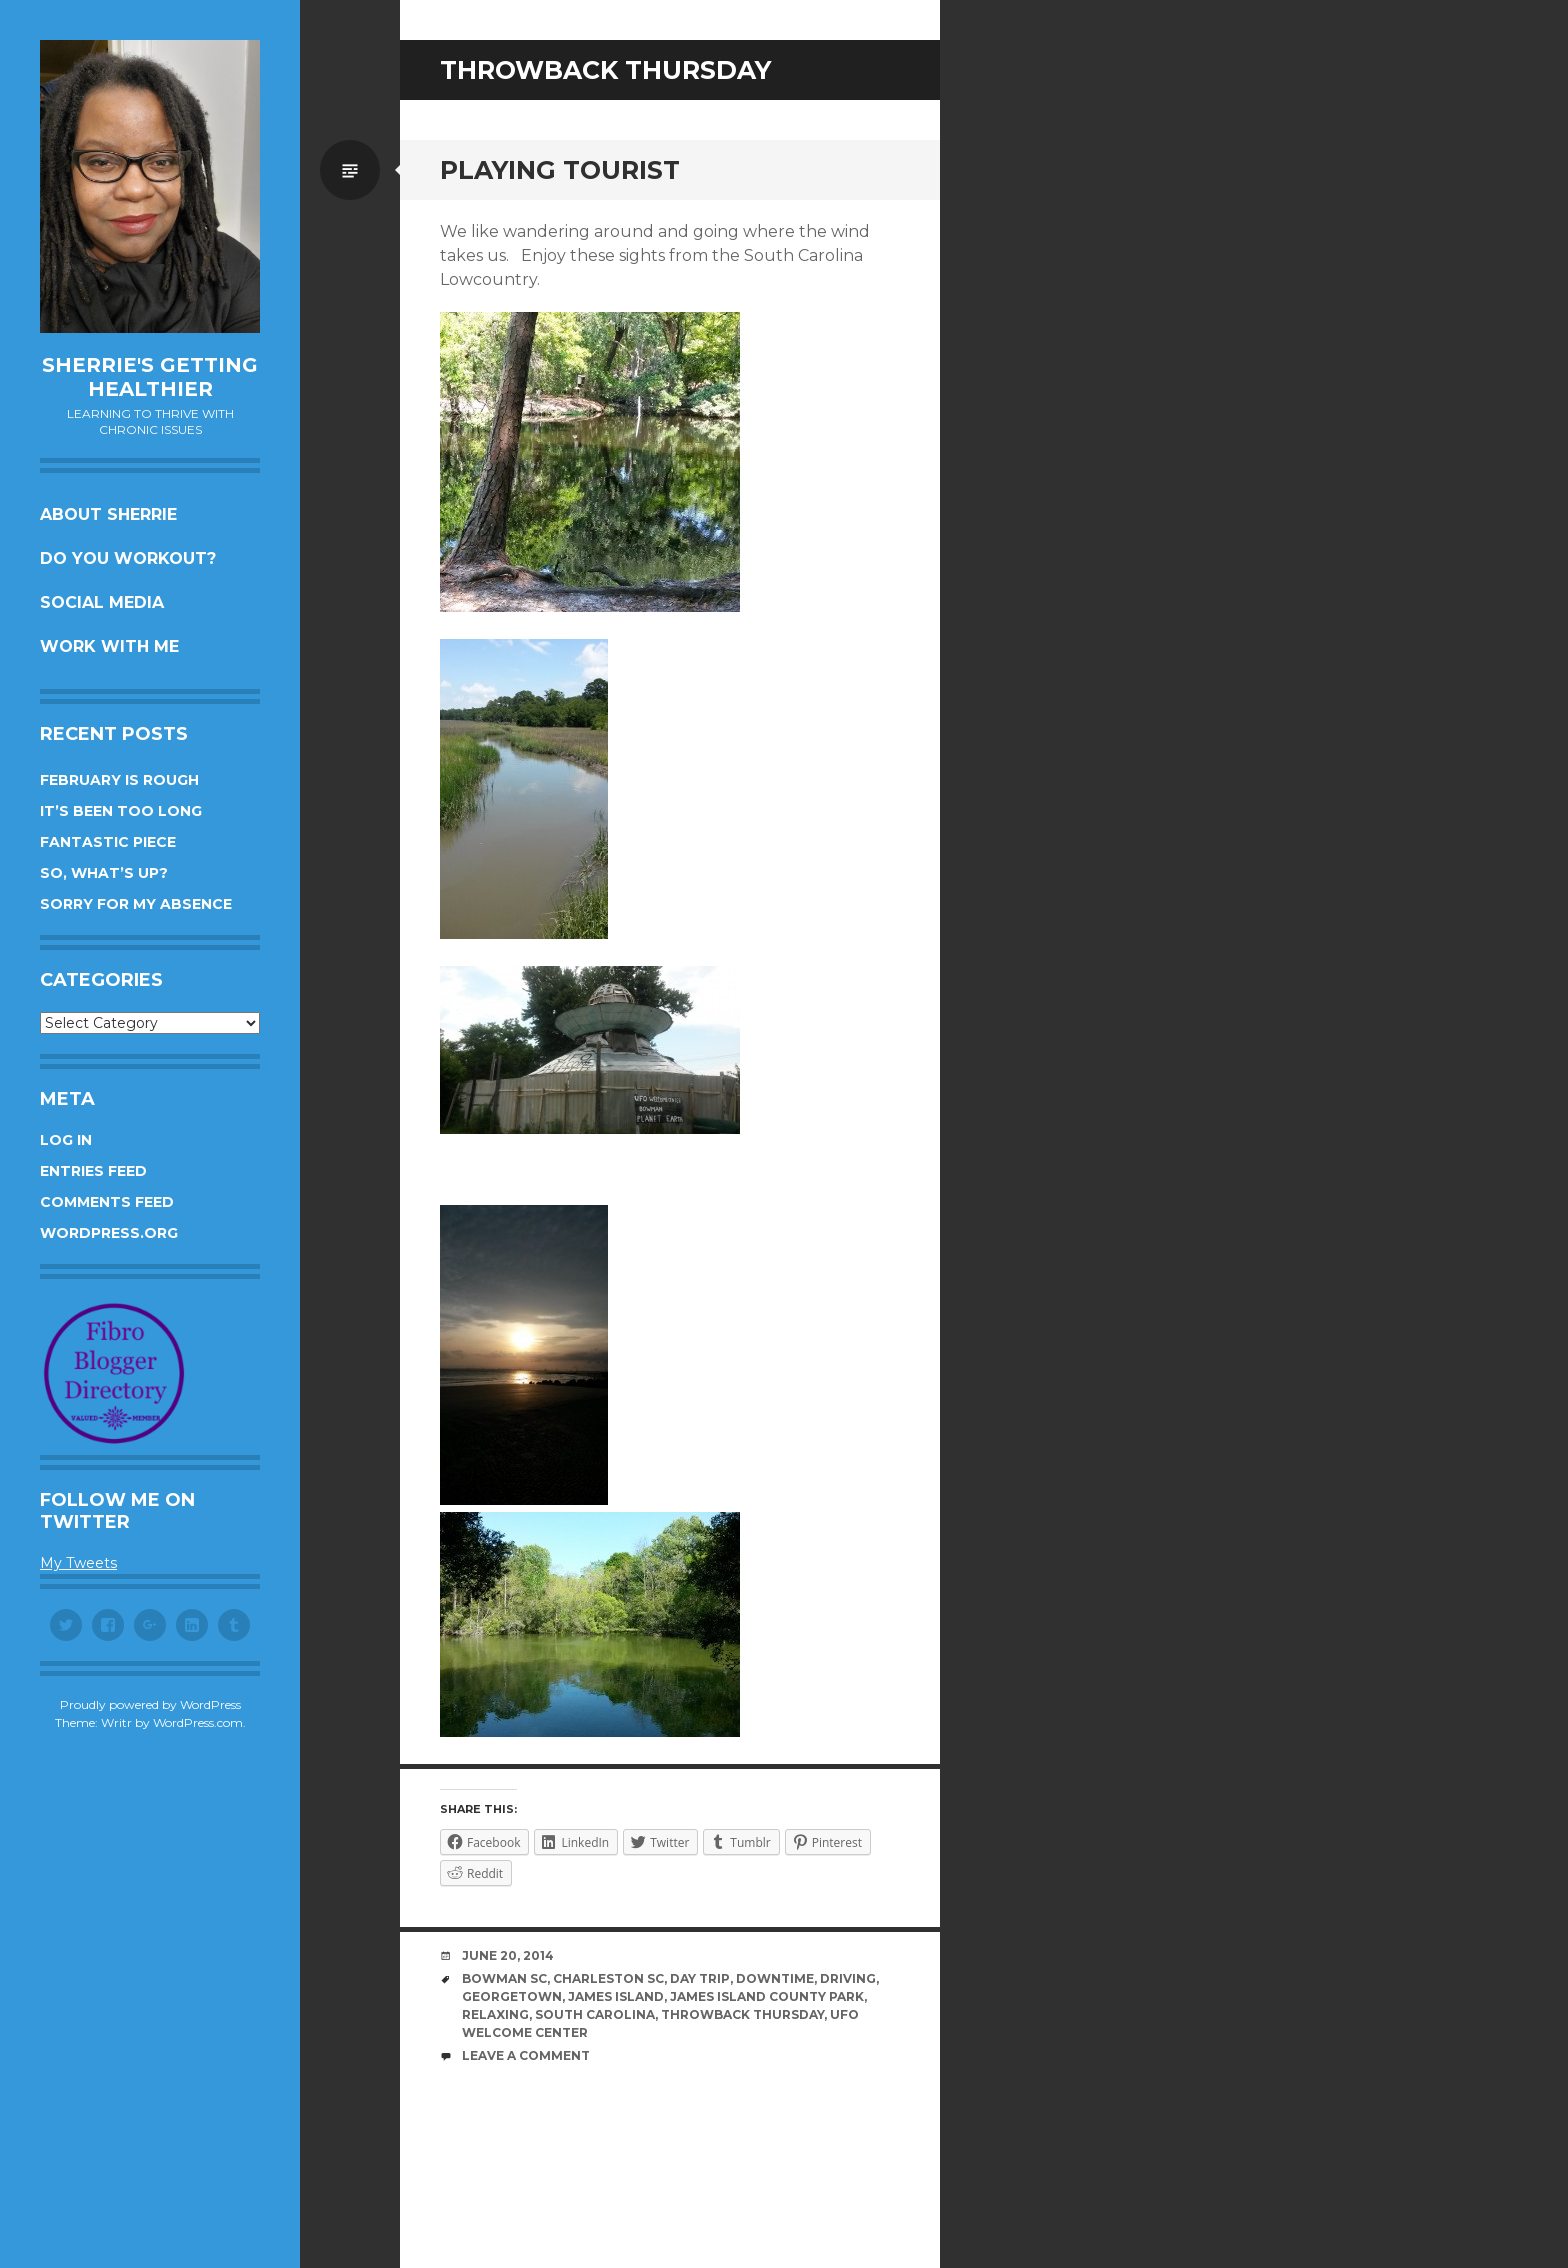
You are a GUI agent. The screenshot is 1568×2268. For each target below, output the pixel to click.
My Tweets (78, 1563)
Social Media (102, 602)
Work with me (109, 646)
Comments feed (107, 1202)
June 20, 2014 (508, 1955)
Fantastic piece (108, 842)
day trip (700, 1978)
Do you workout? (128, 558)
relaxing (495, 2014)
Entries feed (93, 1171)
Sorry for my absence (136, 904)
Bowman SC (504, 1978)
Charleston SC (608, 1978)
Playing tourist (560, 170)
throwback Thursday (742, 2014)
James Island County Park (767, 1996)
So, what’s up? (104, 873)
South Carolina (595, 2014)
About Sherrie (108, 514)
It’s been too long (121, 811)
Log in (66, 1140)
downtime (775, 1978)
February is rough (119, 780)
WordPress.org (109, 1233)
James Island (616, 1996)
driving (848, 1978)
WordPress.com (198, 1722)
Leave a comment (526, 2055)
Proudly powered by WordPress (150, 1704)
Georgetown (512, 1996)
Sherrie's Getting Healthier (150, 377)
